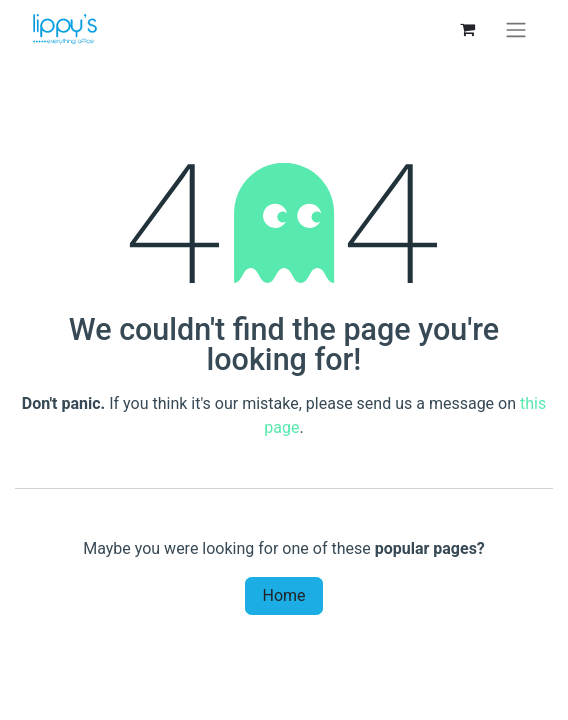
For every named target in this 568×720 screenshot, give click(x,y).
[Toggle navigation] (516, 29)
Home (283, 595)
